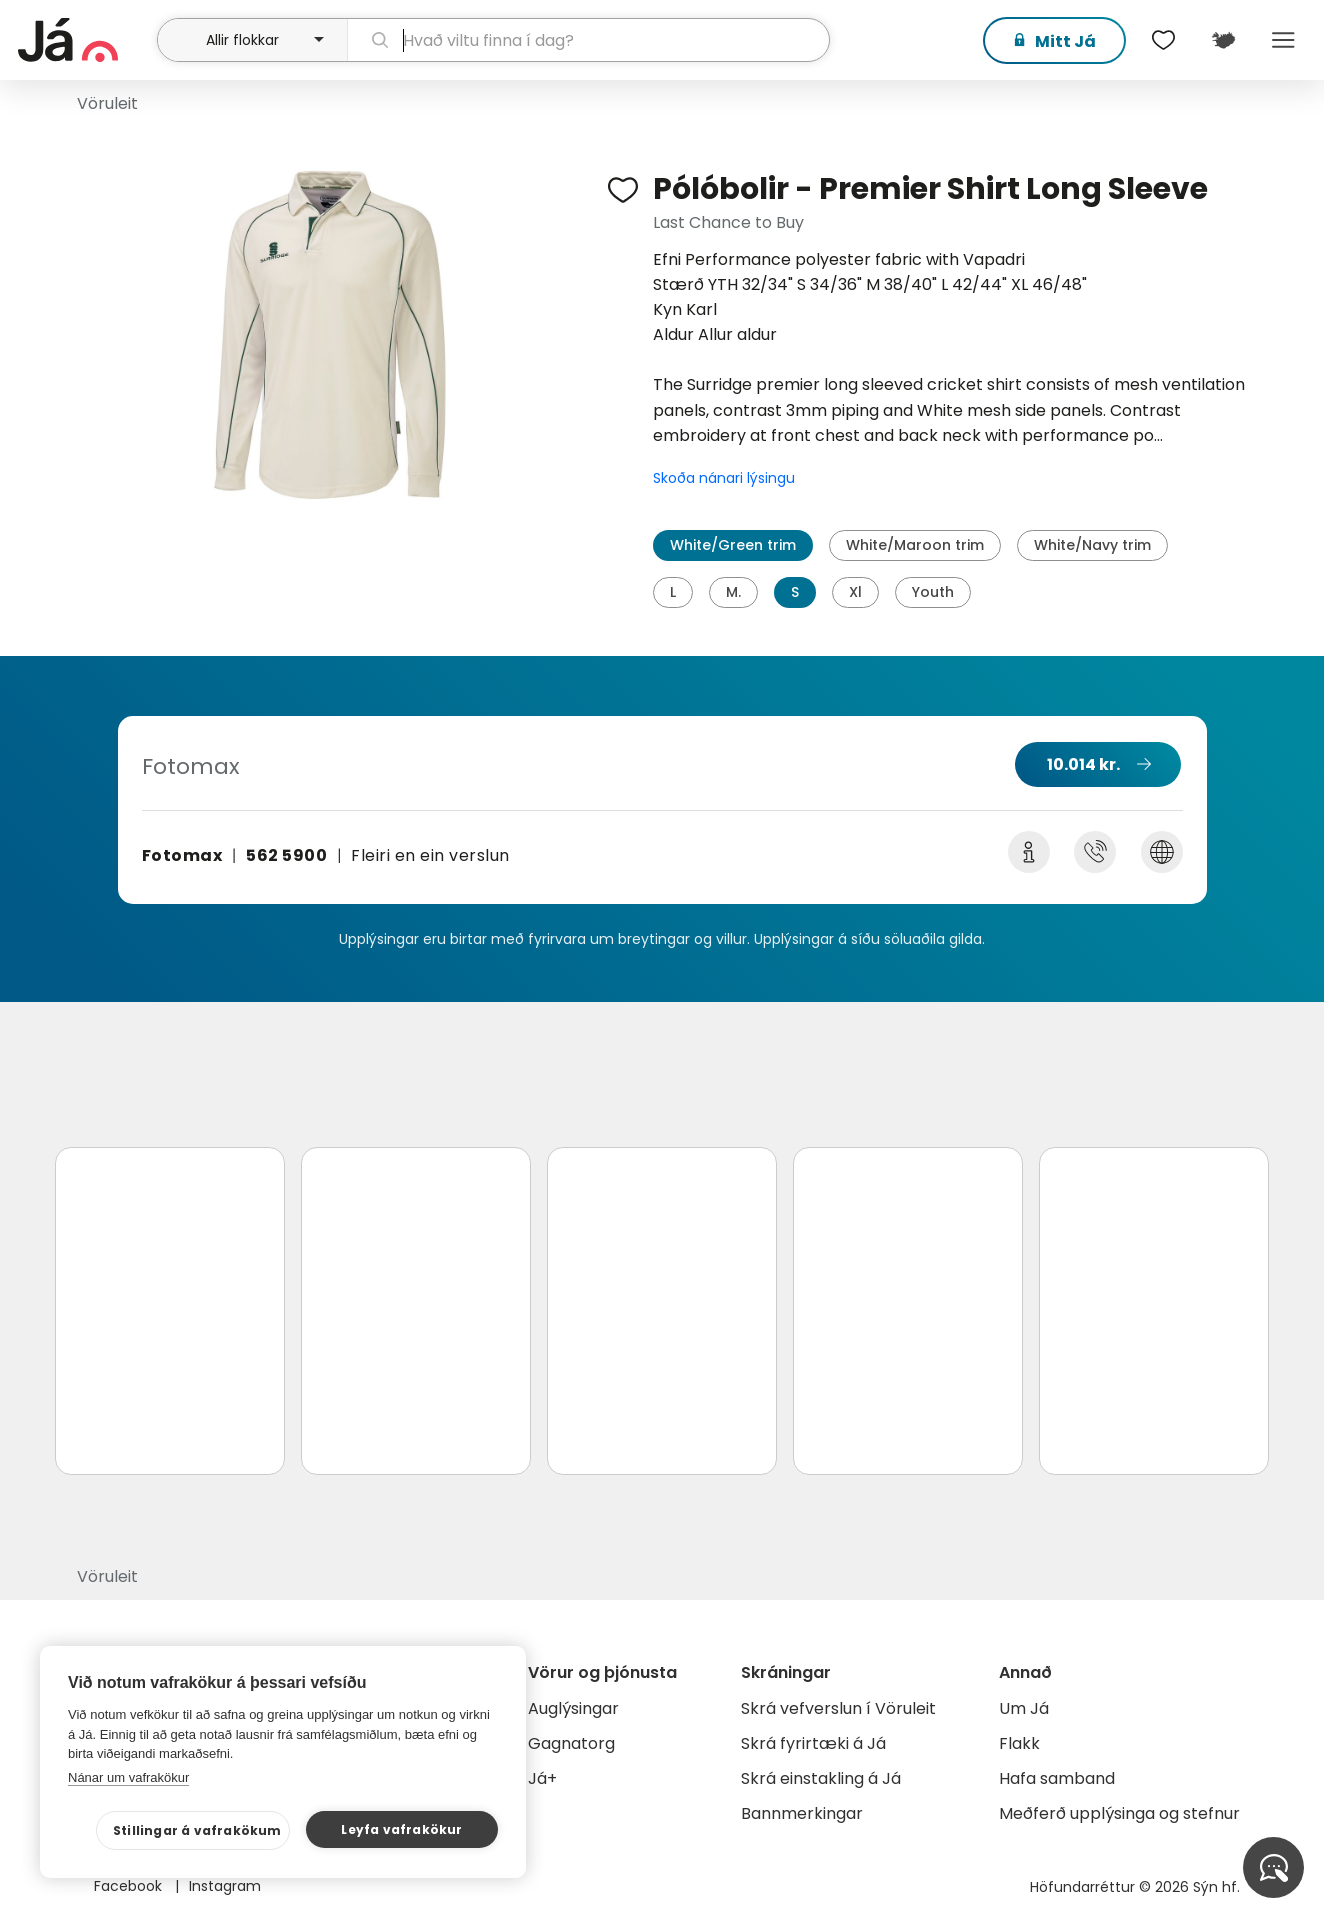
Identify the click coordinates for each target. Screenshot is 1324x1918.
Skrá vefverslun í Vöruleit (838, 1708)
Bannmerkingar (802, 1813)
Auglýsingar (573, 1708)
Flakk (1019, 1743)
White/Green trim (733, 545)
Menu (1284, 40)
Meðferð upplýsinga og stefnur (1119, 1813)
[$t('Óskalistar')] (1164, 40)
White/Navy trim (1092, 545)
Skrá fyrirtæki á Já (813, 1743)
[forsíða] (85, 40)
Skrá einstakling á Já (821, 1778)
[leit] (588, 40)
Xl (855, 592)
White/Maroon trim (915, 545)
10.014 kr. (1083, 764)
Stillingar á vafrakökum (197, 1830)
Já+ (542, 1778)
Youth (933, 592)
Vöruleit (107, 103)
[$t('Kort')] (1224, 40)
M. (733, 592)
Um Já (1024, 1708)
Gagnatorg (571, 1743)
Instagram (225, 1886)
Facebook (130, 1886)
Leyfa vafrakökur (401, 1829)
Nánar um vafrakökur (128, 1777)
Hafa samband (1057, 1778)
